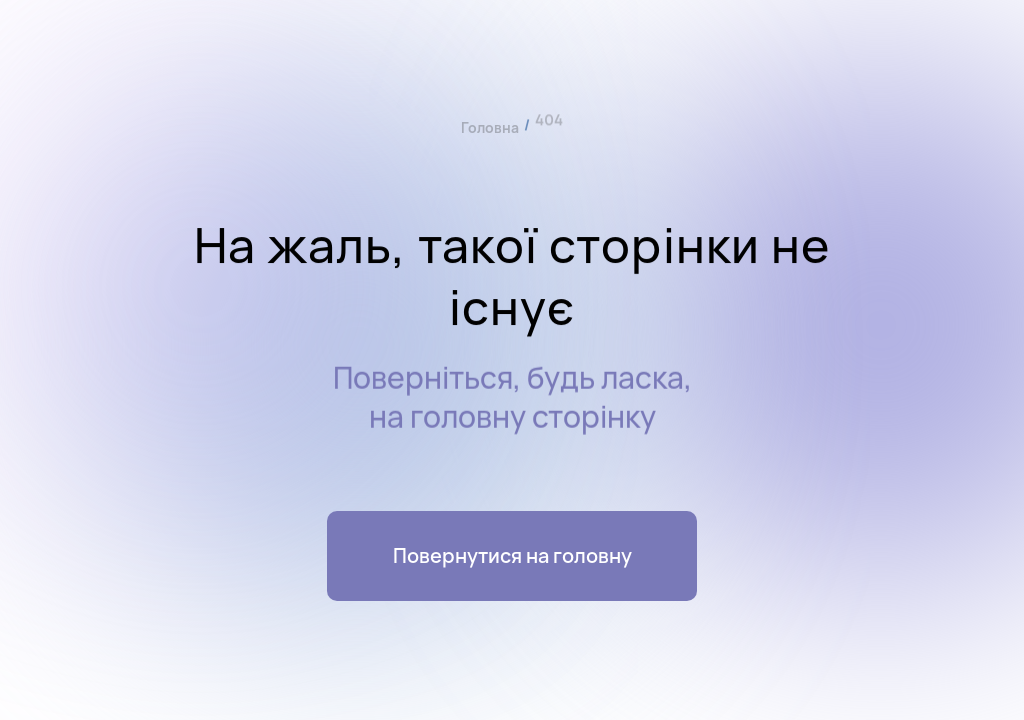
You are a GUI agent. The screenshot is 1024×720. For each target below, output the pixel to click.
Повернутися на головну (512, 555)
